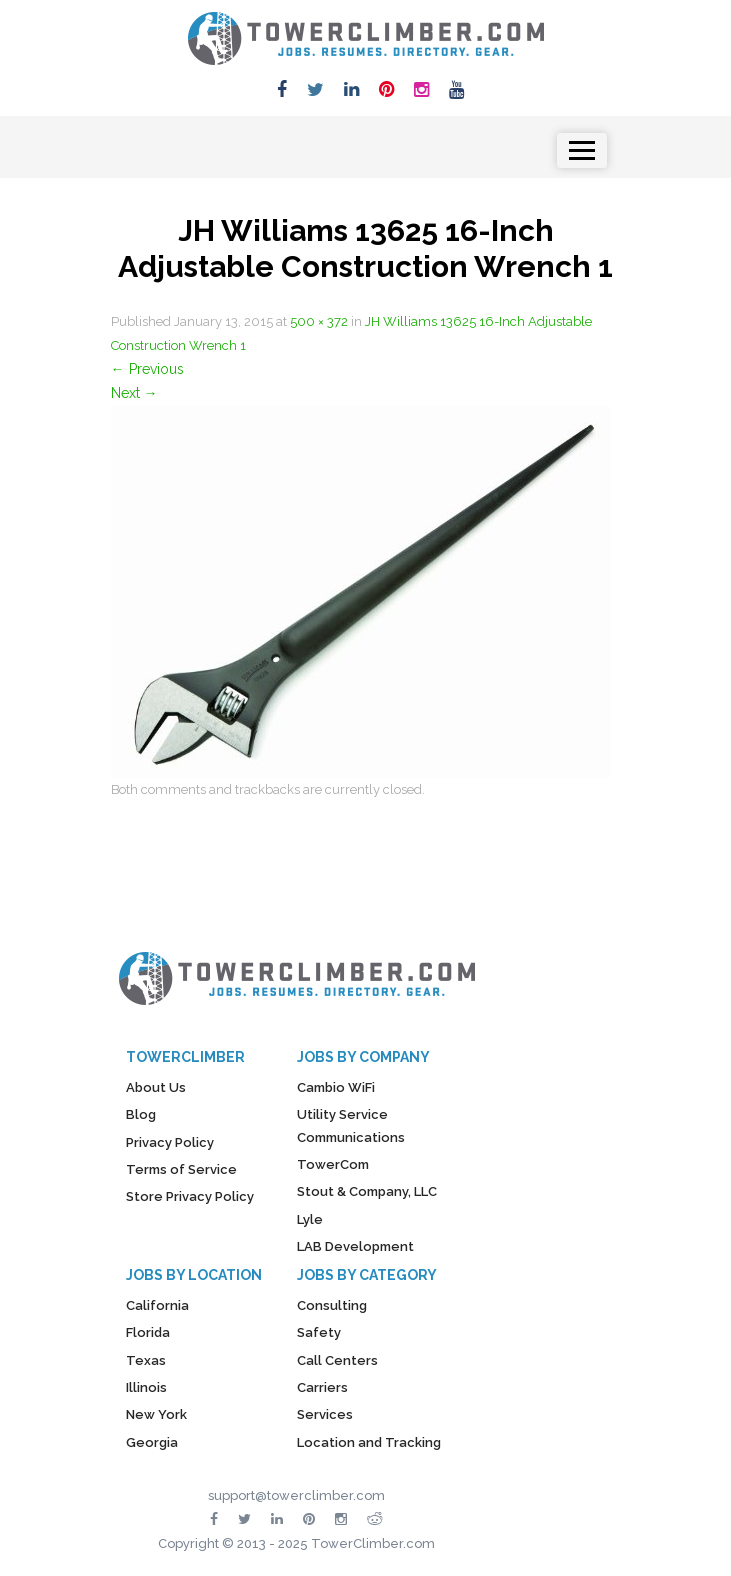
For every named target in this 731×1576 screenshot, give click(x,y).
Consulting (332, 1305)
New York (156, 1414)
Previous (147, 369)
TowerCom (333, 1164)
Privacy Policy (170, 1142)
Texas (146, 1360)
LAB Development (355, 1246)
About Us (156, 1087)
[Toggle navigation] (581, 150)
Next (134, 393)
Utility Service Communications (351, 1125)
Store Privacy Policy (190, 1196)
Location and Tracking (369, 1442)
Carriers (322, 1387)
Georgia (152, 1442)
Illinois (146, 1387)
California (157, 1305)
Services (325, 1414)
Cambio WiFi (336, 1087)
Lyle (310, 1219)
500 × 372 (319, 321)
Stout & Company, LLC (367, 1191)
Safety (319, 1332)
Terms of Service (181, 1169)
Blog (141, 1114)
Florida (148, 1332)
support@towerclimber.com (296, 1495)
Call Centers (337, 1360)
